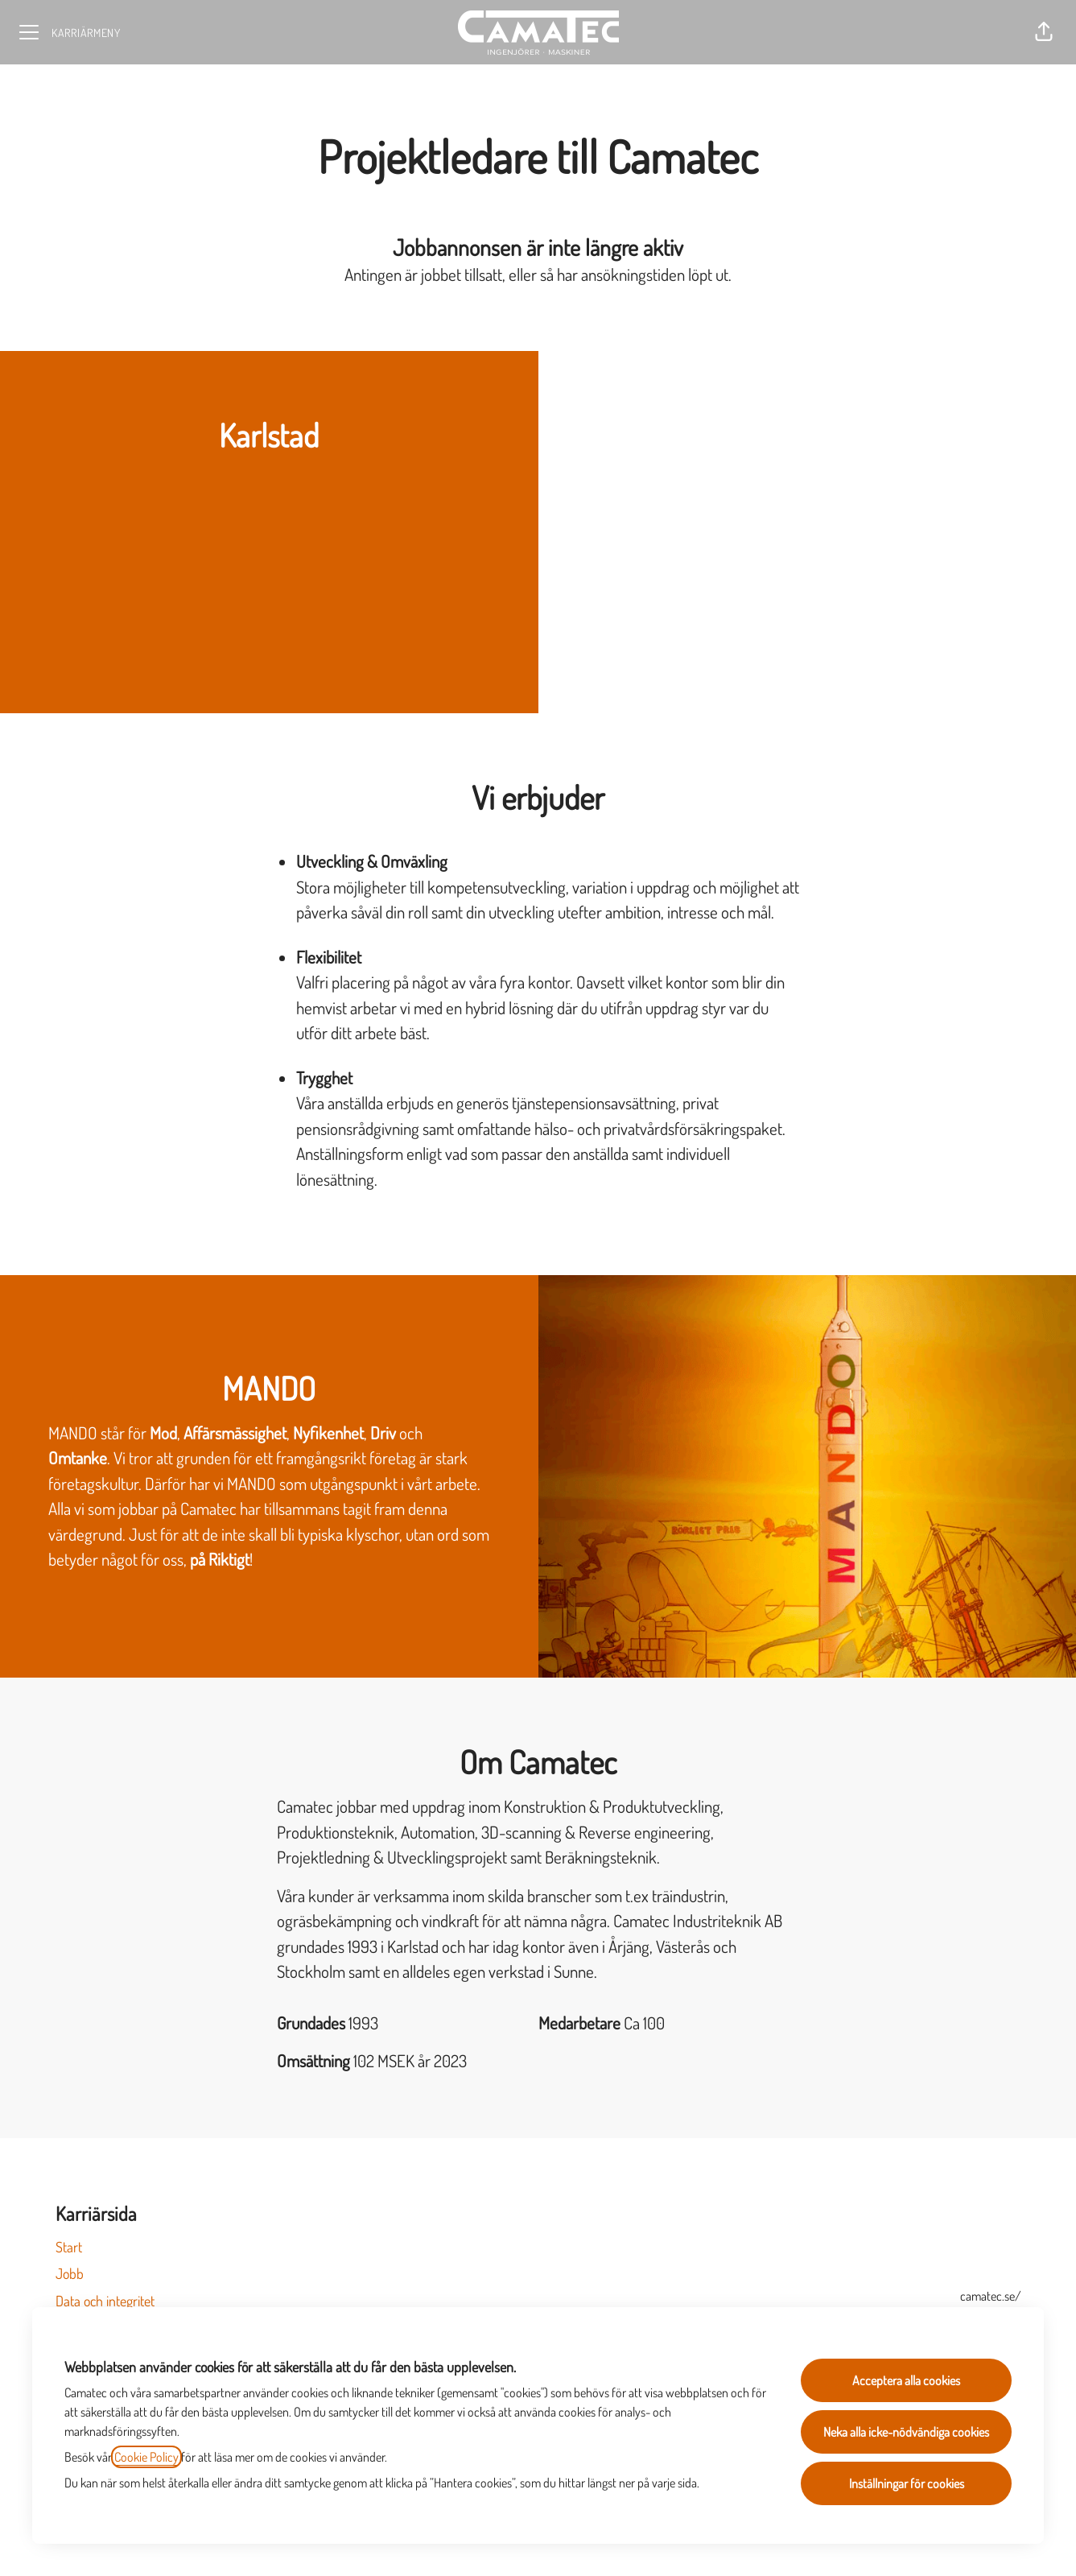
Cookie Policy (146, 2457)
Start (69, 2247)
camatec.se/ (990, 2296)
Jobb (70, 2273)
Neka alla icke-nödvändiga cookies (906, 2432)
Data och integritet (105, 2301)
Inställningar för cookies (906, 2483)
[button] (1043, 32)
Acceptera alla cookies (906, 2380)
